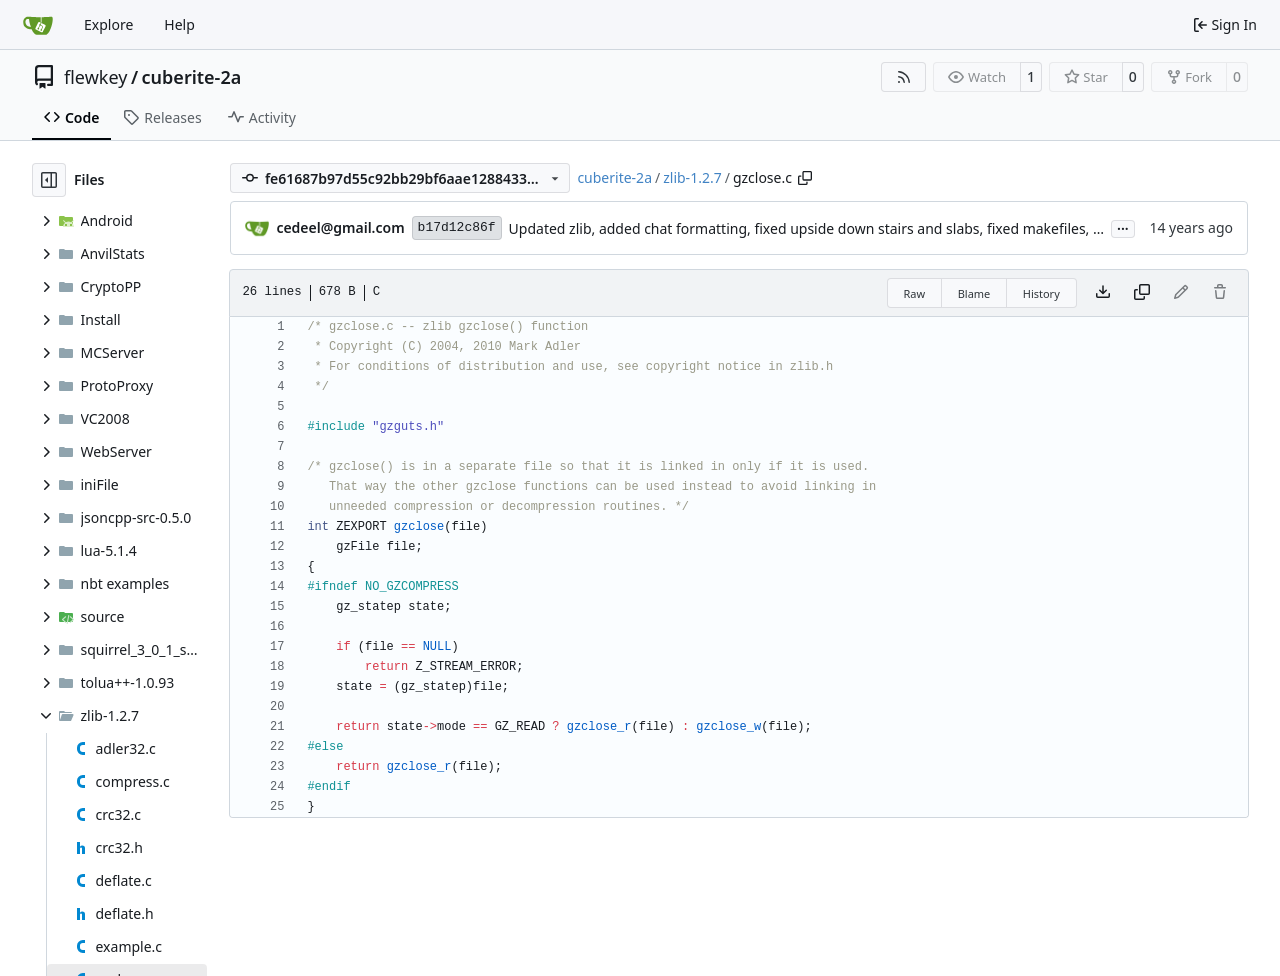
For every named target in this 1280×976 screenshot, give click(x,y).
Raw (915, 293)
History (1041, 293)
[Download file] (1103, 293)
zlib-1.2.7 (692, 177)
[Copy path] (805, 178)
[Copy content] (1142, 293)
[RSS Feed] (904, 77)
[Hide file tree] (49, 180)
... (1123, 227)
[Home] (38, 25)
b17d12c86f (457, 227)
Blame (974, 293)
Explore (108, 24)
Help (179, 24)
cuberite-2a (192, 77)
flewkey (95, 77)
